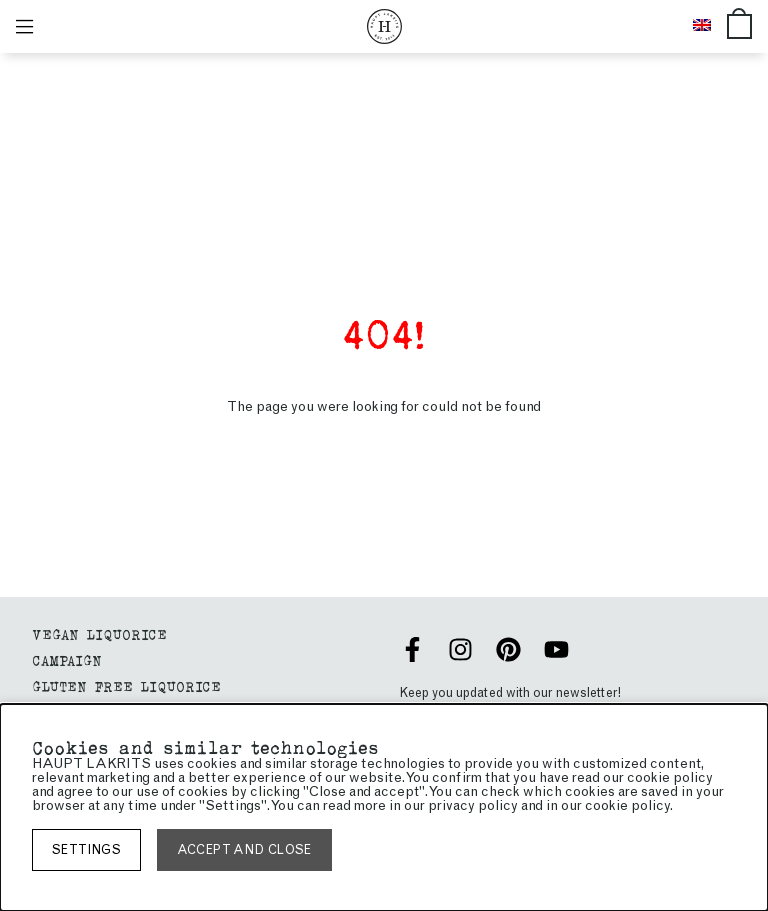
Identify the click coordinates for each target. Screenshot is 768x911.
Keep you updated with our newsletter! (510, 692)
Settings (86, 849)
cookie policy (627, 805)
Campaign (67, 659)
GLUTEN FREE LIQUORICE (126, 685)
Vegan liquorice (99, 633)
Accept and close (244, 849)
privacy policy (473, 805)
